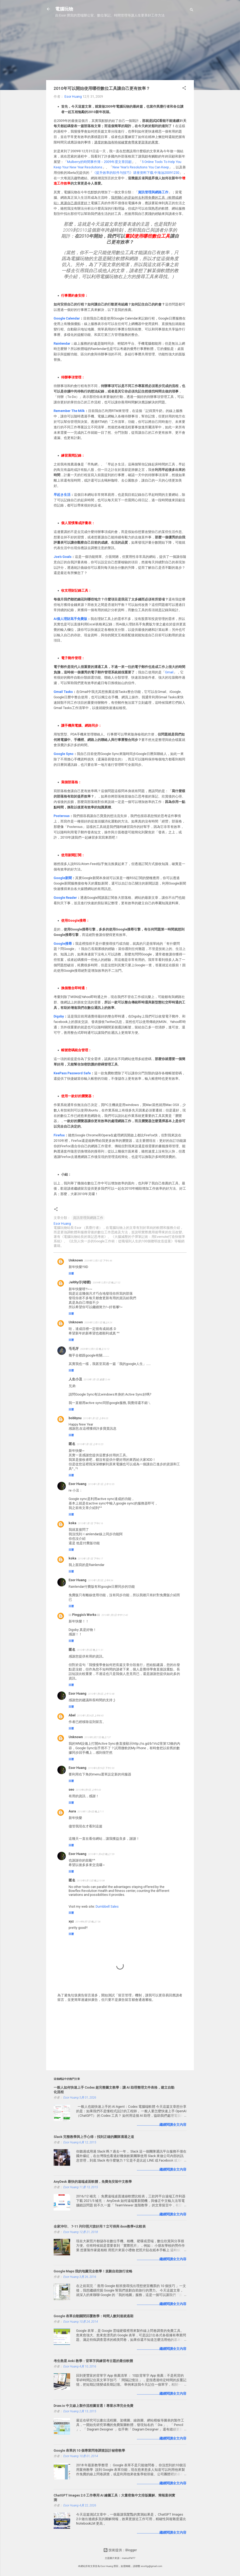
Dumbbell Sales (107, 1906)
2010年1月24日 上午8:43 (90, 1715)
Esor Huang (77, 1484)
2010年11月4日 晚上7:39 (101, 1854)
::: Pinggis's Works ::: (84, 1615)
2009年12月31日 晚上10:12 (94, 1349)
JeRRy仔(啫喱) (80, 1282)
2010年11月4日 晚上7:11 (90, 1811)
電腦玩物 (64, 9)
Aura (72, 1811)
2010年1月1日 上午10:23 (90, 1444)
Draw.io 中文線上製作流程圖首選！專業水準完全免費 (93, 2406)
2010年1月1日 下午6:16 (90, 1523)
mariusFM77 (128, 2558)
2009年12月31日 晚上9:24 (98, 1322)
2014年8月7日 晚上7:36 (87, 1921)
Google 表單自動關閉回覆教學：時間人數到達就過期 (93, 2316)
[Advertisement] (120, 51)
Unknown (76, 1260)
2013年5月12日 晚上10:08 (91, 1880)
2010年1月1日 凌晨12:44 (97, 1379)
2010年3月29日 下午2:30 (101, 1768)
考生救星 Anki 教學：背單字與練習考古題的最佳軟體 (93, 2361)
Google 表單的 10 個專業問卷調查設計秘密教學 (89, 2450)
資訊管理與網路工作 (88, 1218)
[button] (184, 88)
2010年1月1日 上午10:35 (101, 1484)
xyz (71, 1921)
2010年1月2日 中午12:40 (114, 1615)
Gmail (169, 672)
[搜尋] (191, 10)
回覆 (71, 1273)
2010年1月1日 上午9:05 (95, 1418)
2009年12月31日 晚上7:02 (106, 1282)
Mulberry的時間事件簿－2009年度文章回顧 (99, 162)
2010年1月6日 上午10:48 (101, 1693)
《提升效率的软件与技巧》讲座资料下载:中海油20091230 (136, 173)
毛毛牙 (74, 1349)
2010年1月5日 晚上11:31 (90, 1650)
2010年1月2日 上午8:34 (100, 1580)
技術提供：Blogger (120, 2550)
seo (71, 1789)
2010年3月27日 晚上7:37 (97, 1737)
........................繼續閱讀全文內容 (161, 2125)
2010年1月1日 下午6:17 (90, 1558)
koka (72, 1523)
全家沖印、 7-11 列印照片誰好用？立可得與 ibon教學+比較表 (100, 2226)
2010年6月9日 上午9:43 (88, 1789)
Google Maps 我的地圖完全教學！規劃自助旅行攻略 (93, 2271)
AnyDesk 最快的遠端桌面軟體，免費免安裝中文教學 (93, 2182)
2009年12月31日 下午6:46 (98, 1260)
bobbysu (75, 1418)
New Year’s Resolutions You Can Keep (140, 167)
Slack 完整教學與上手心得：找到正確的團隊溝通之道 (94, 2137)
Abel (72, 1715)
